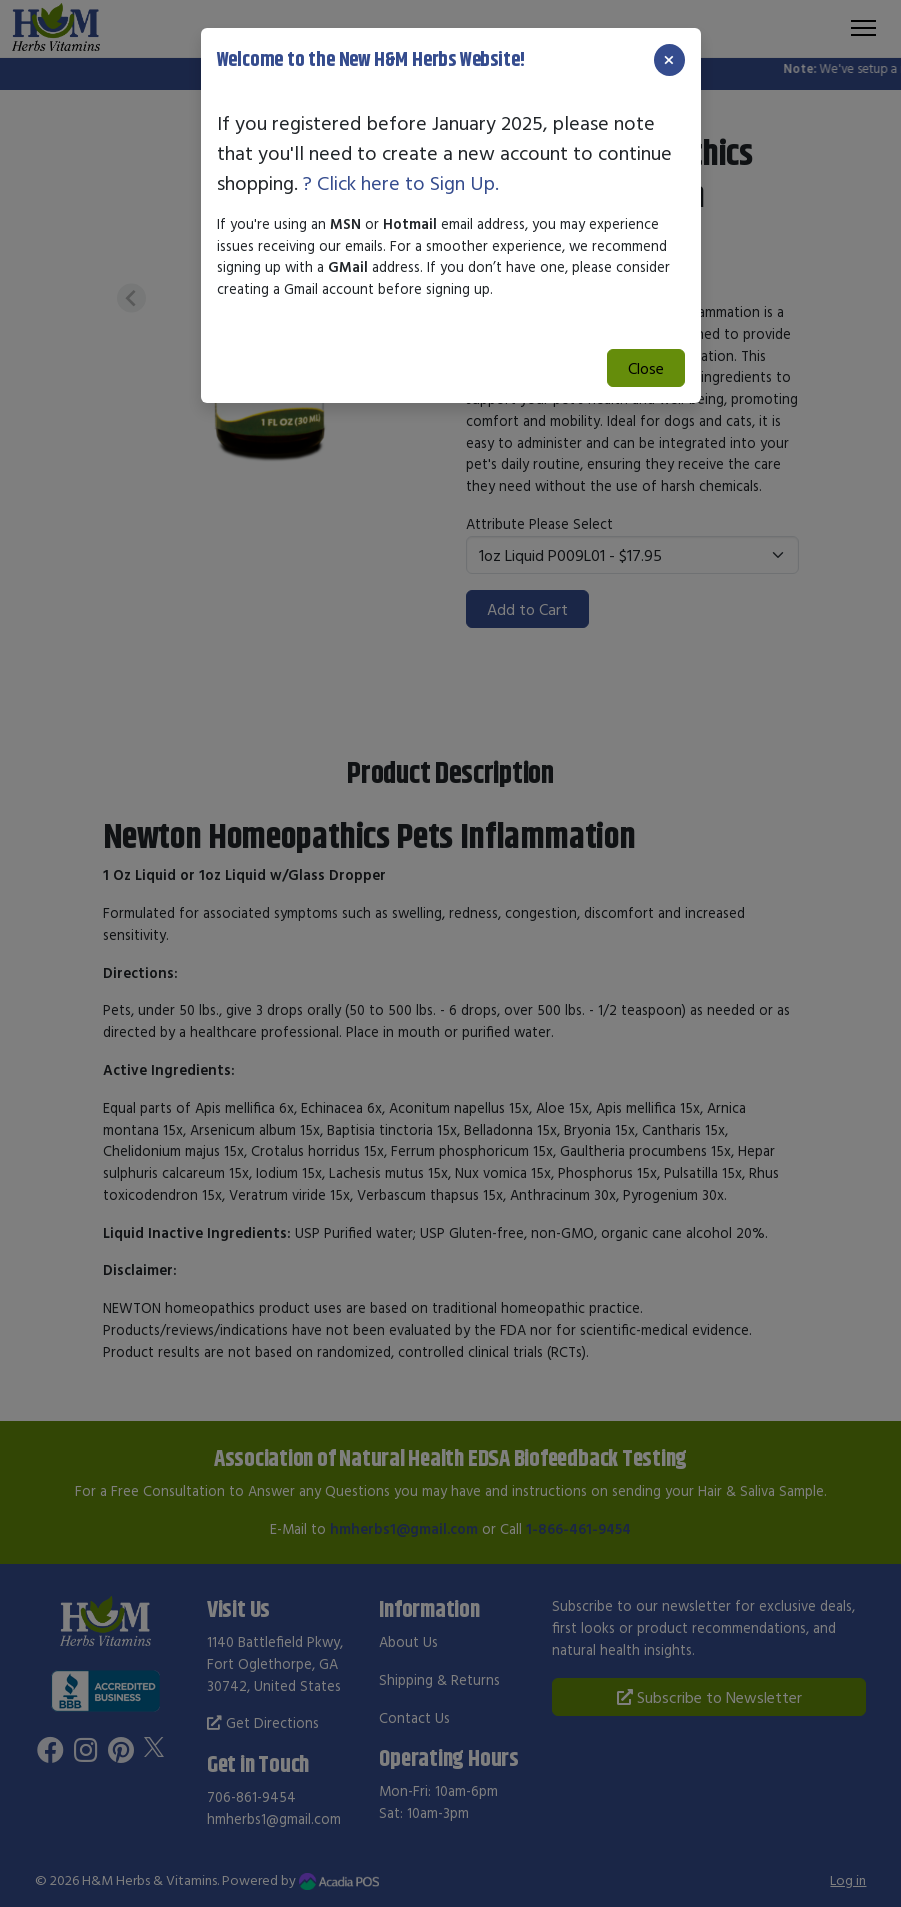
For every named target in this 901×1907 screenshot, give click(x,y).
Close (646, 368)
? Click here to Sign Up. (401, 182)
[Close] (669, 60)
